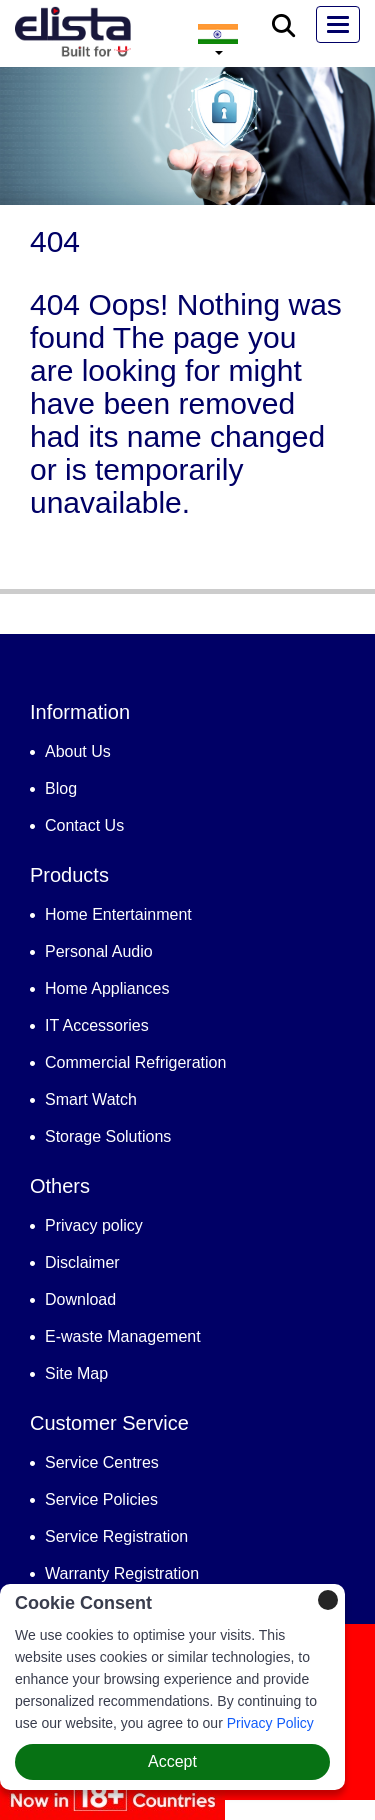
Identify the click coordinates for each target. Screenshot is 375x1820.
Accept (172, 1761)
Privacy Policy (270, 1723)
